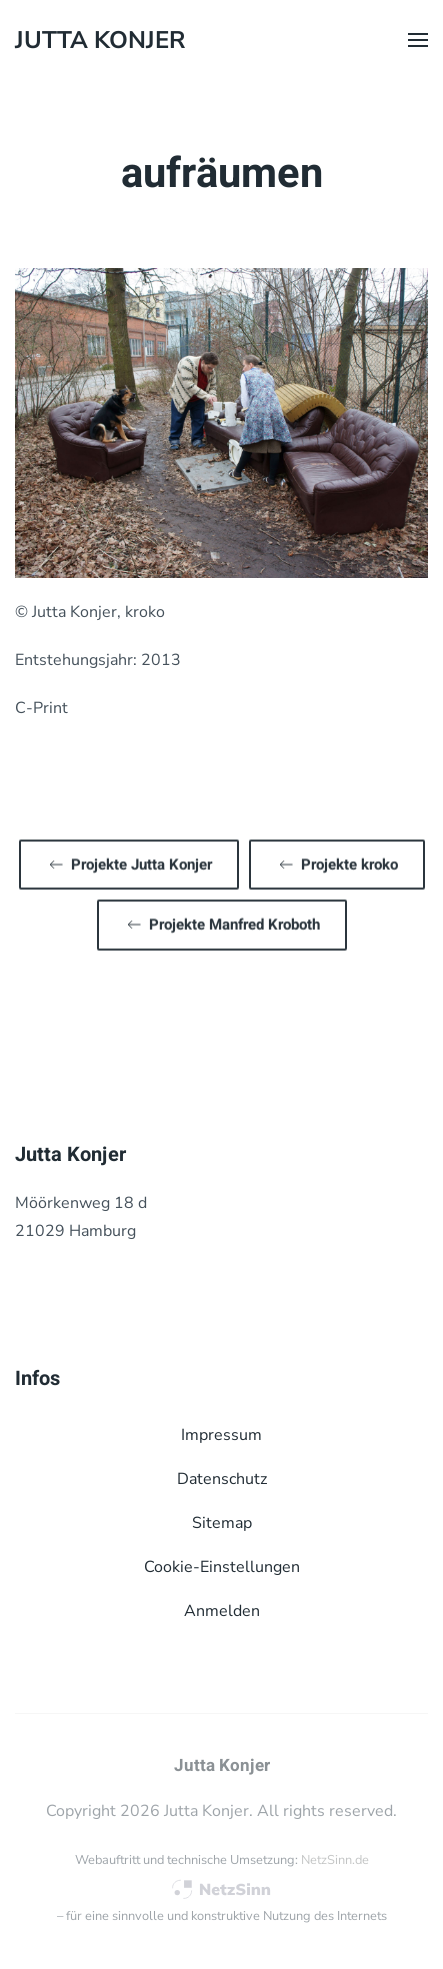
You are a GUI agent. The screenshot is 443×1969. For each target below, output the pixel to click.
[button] (418, 40)
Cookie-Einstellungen (222, 1567)
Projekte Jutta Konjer (129, 863)
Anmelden (222, 1611)
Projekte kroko (337, 863)
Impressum (221, 1435)
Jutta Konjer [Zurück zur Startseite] (100, 40)
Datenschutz (222, 1479)
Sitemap (222, 1523)
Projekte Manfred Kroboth (222, 923)
